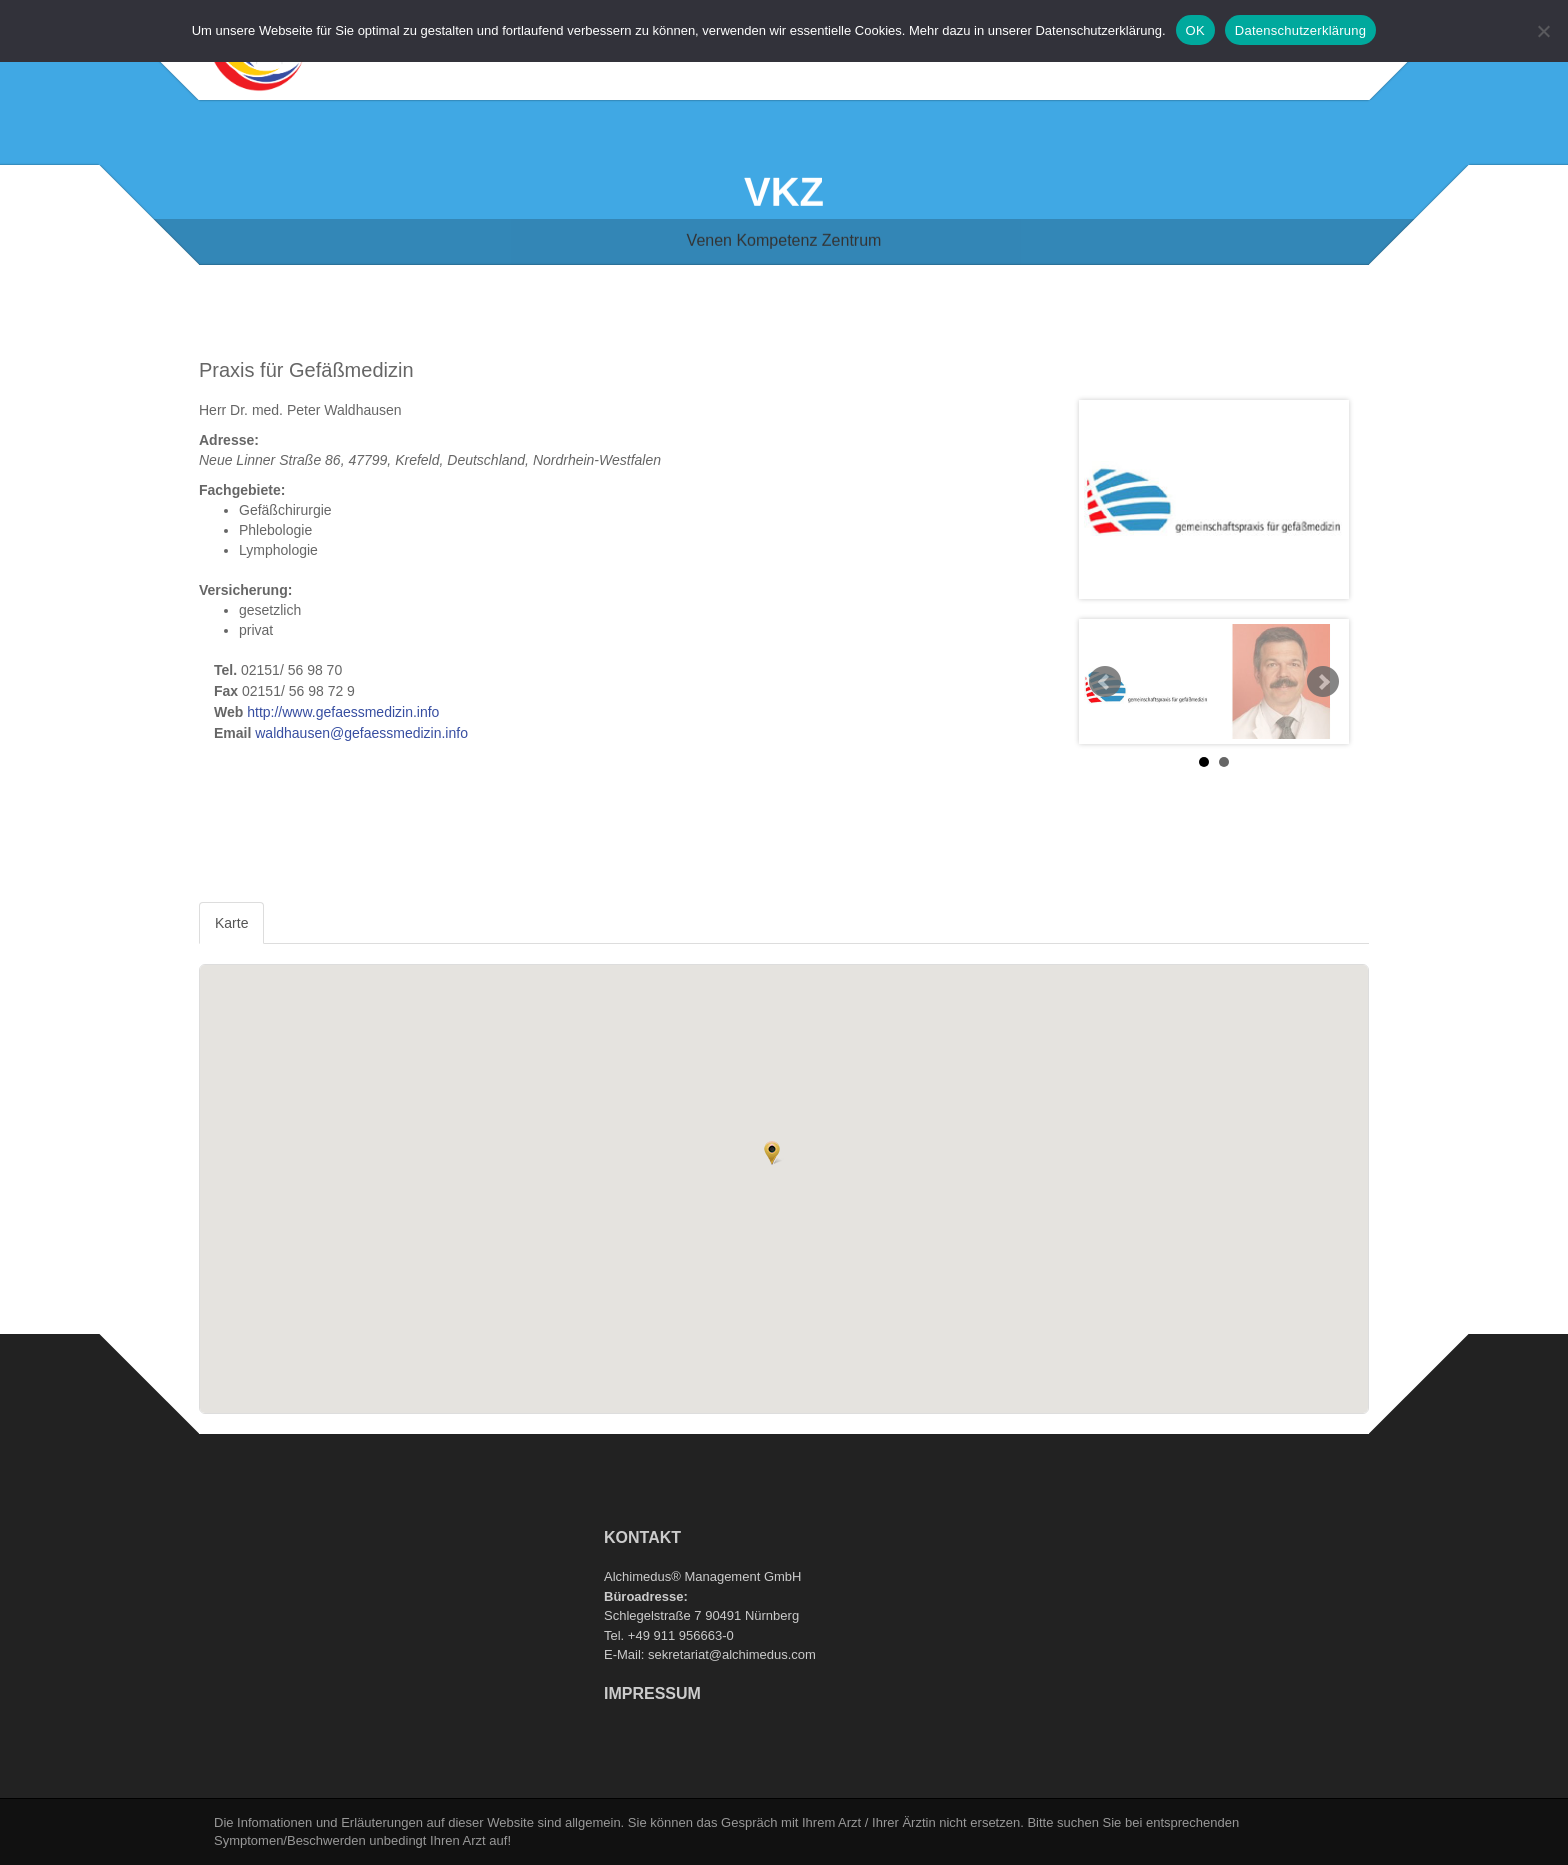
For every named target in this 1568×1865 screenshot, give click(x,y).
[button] (772, 1153)
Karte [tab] (231, 923)
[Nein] (1543, 31)
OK (1195, 30)
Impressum (652, 1693)
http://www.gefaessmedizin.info (343, 712)
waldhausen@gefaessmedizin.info (361, 733)
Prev (1105, 682)
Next (1323, 682)
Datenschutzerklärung (1300, 30)
